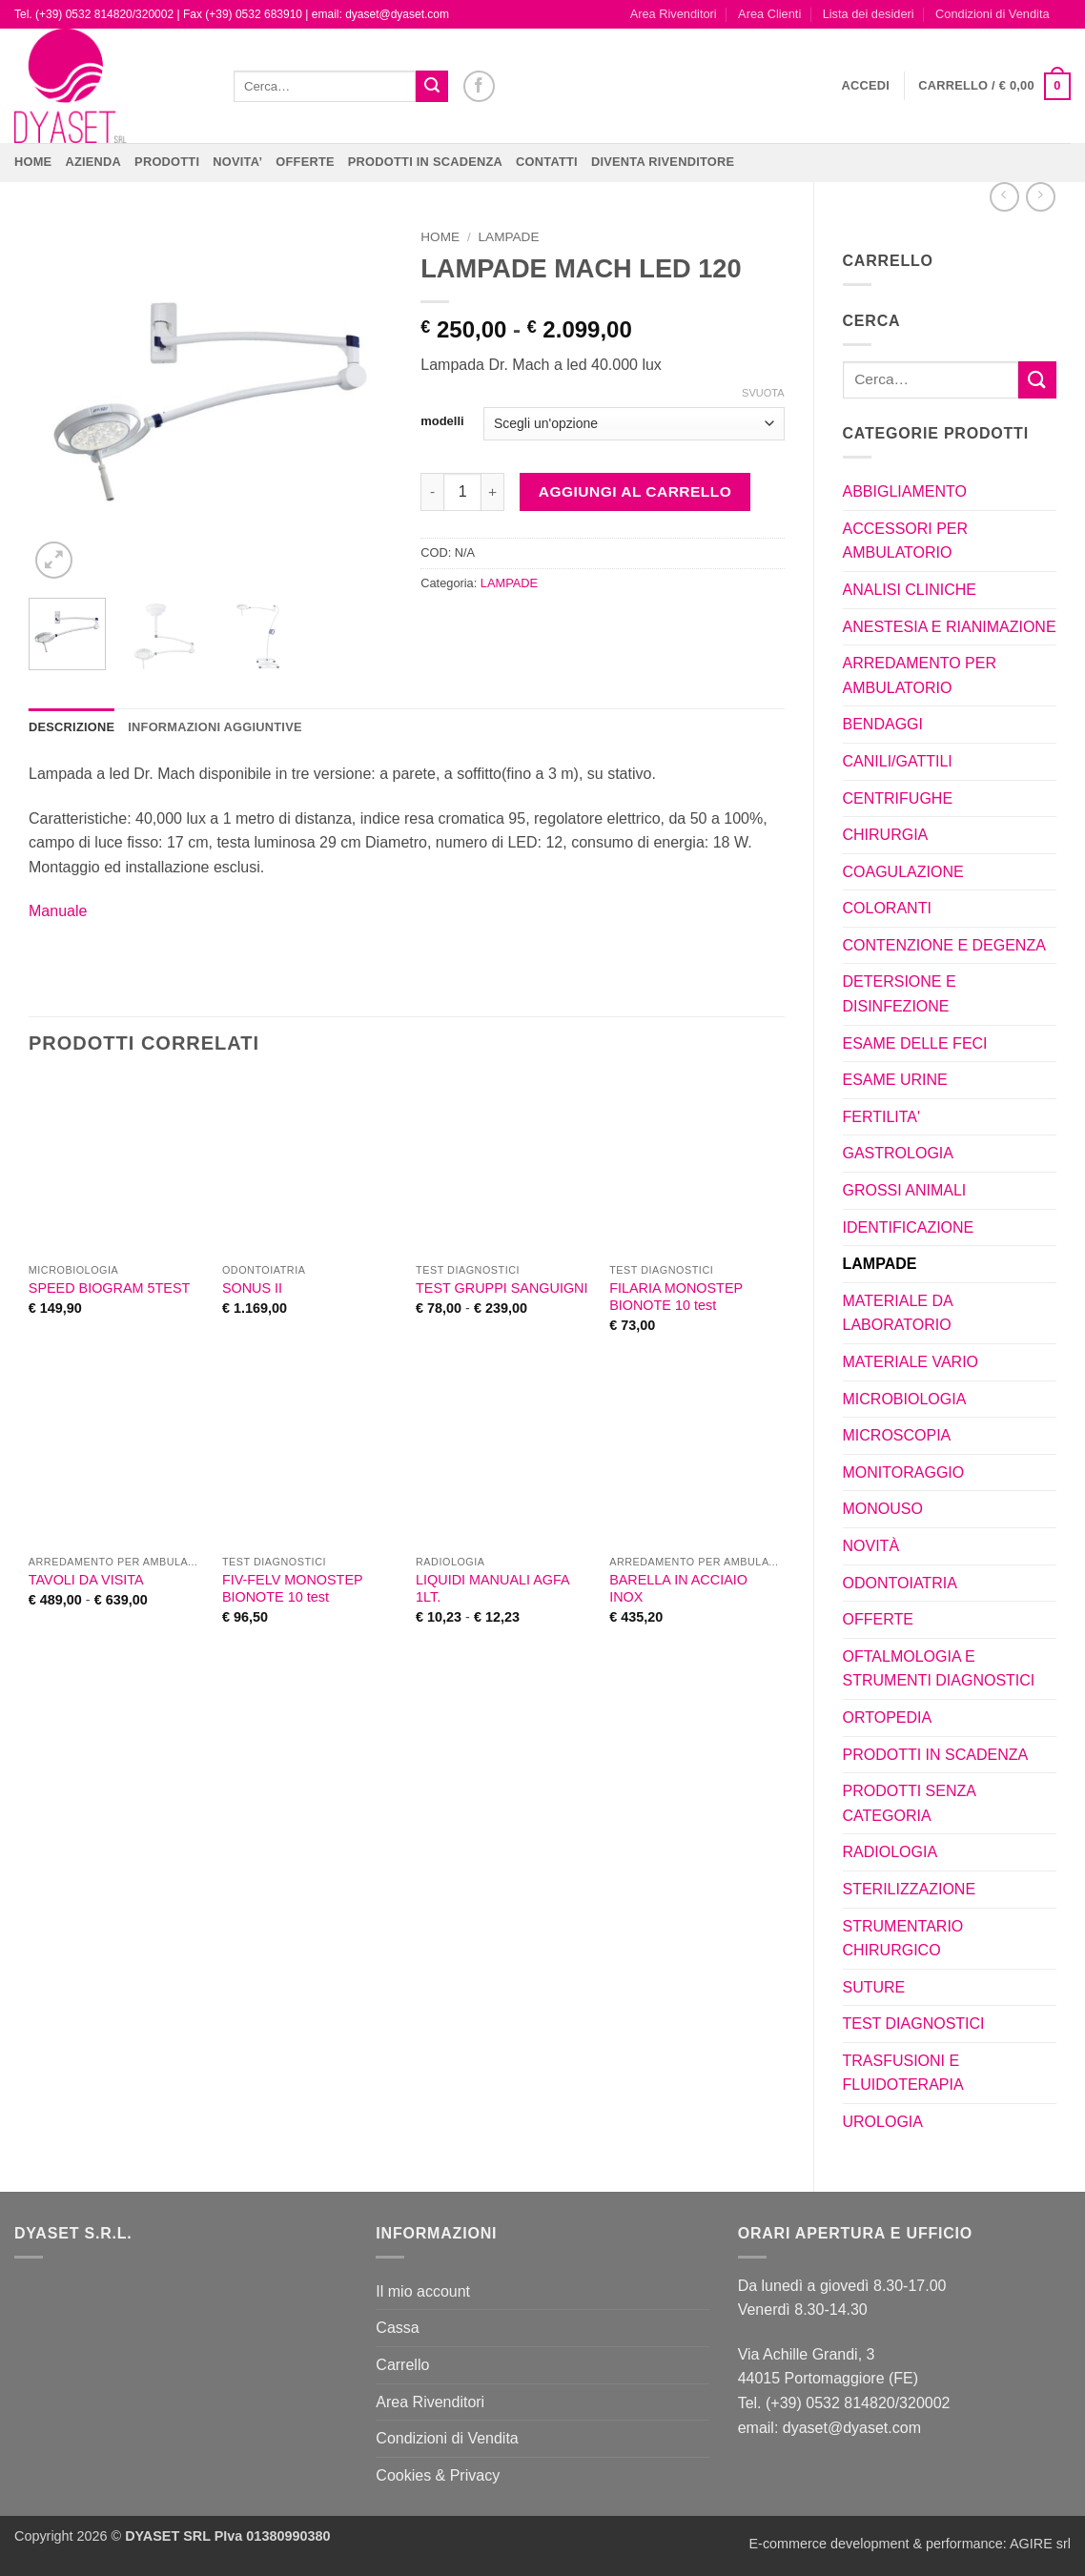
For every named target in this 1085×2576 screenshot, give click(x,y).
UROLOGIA (883, 2122)
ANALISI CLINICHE (909, 590)
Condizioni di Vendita (992, 14)
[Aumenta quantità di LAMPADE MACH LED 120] (492, 492)
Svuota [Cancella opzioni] (763, 393)
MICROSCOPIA (897, 1435)
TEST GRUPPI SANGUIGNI (501, 1288)
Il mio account (423, 2291)
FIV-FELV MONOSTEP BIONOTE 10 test (292, 1588)
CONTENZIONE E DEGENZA (944, 945)
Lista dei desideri (868, 14)
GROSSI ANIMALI (905, 1190)
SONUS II (252, 1288)
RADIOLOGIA (890, 1852)
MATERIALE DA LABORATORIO (897, 1313)
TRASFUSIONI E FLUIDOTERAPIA (903, 2073)
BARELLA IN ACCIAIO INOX (678, 1588)
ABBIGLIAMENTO (905, 491)
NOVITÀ (871, 1546)
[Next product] (1004, 197)
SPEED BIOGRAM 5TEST (110, 1288)
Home (32, 161)
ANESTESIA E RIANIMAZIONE (949, 627)
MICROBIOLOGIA (905, 1399)
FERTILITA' (882, 1117)
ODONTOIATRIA (900, 1583)
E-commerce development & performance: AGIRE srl (909, 2543)
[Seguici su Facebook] (479, 86)
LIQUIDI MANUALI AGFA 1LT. (492, 1588)
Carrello (402, 2365)
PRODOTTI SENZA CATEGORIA (909, 1803)
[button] (866, 86)
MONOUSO (883, 1509)
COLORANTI (887, 908)
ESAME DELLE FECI (915, 1043)
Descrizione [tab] (71, 727)
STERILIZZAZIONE (909, 1889)
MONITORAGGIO (904, 1472)
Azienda (93, 161)
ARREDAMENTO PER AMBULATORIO (920, 675)
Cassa (397, 2328)
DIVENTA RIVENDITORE (662, 161)
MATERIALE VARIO (911, 1362)
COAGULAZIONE (903, 872)
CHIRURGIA (886, 835)
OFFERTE (305, 161)
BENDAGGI (883, 724)
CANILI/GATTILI (897, 761)
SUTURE (874, 1987)
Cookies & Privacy (438, 2475)
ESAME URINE (895, 1080)
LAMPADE (880, 1264)
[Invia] (432, 87)
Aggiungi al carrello (635, 491)
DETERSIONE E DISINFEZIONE (899, 993)
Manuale (58, 911)
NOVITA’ (237, 161)
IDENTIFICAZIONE (908, 1227)
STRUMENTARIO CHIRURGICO (903, 1938)
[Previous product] (1040, 197)
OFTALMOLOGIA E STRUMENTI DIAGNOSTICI (939, 1668)
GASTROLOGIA (898, 1153)
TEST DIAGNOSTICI (914, 2023)
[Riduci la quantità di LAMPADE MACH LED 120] (431, 492)
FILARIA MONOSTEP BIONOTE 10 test (676, 1297)
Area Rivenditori (673, 14)
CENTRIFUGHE (898, 798)
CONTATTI (547, 161)
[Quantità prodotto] (462, 492)
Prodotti (166, 161)
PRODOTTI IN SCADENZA (425, 161)
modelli (441, 421)
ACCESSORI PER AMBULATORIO (906, 541)
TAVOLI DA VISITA (86, 1579)
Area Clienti (769, 14)
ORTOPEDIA (887, 1717)
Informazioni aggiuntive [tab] (214, 727)
